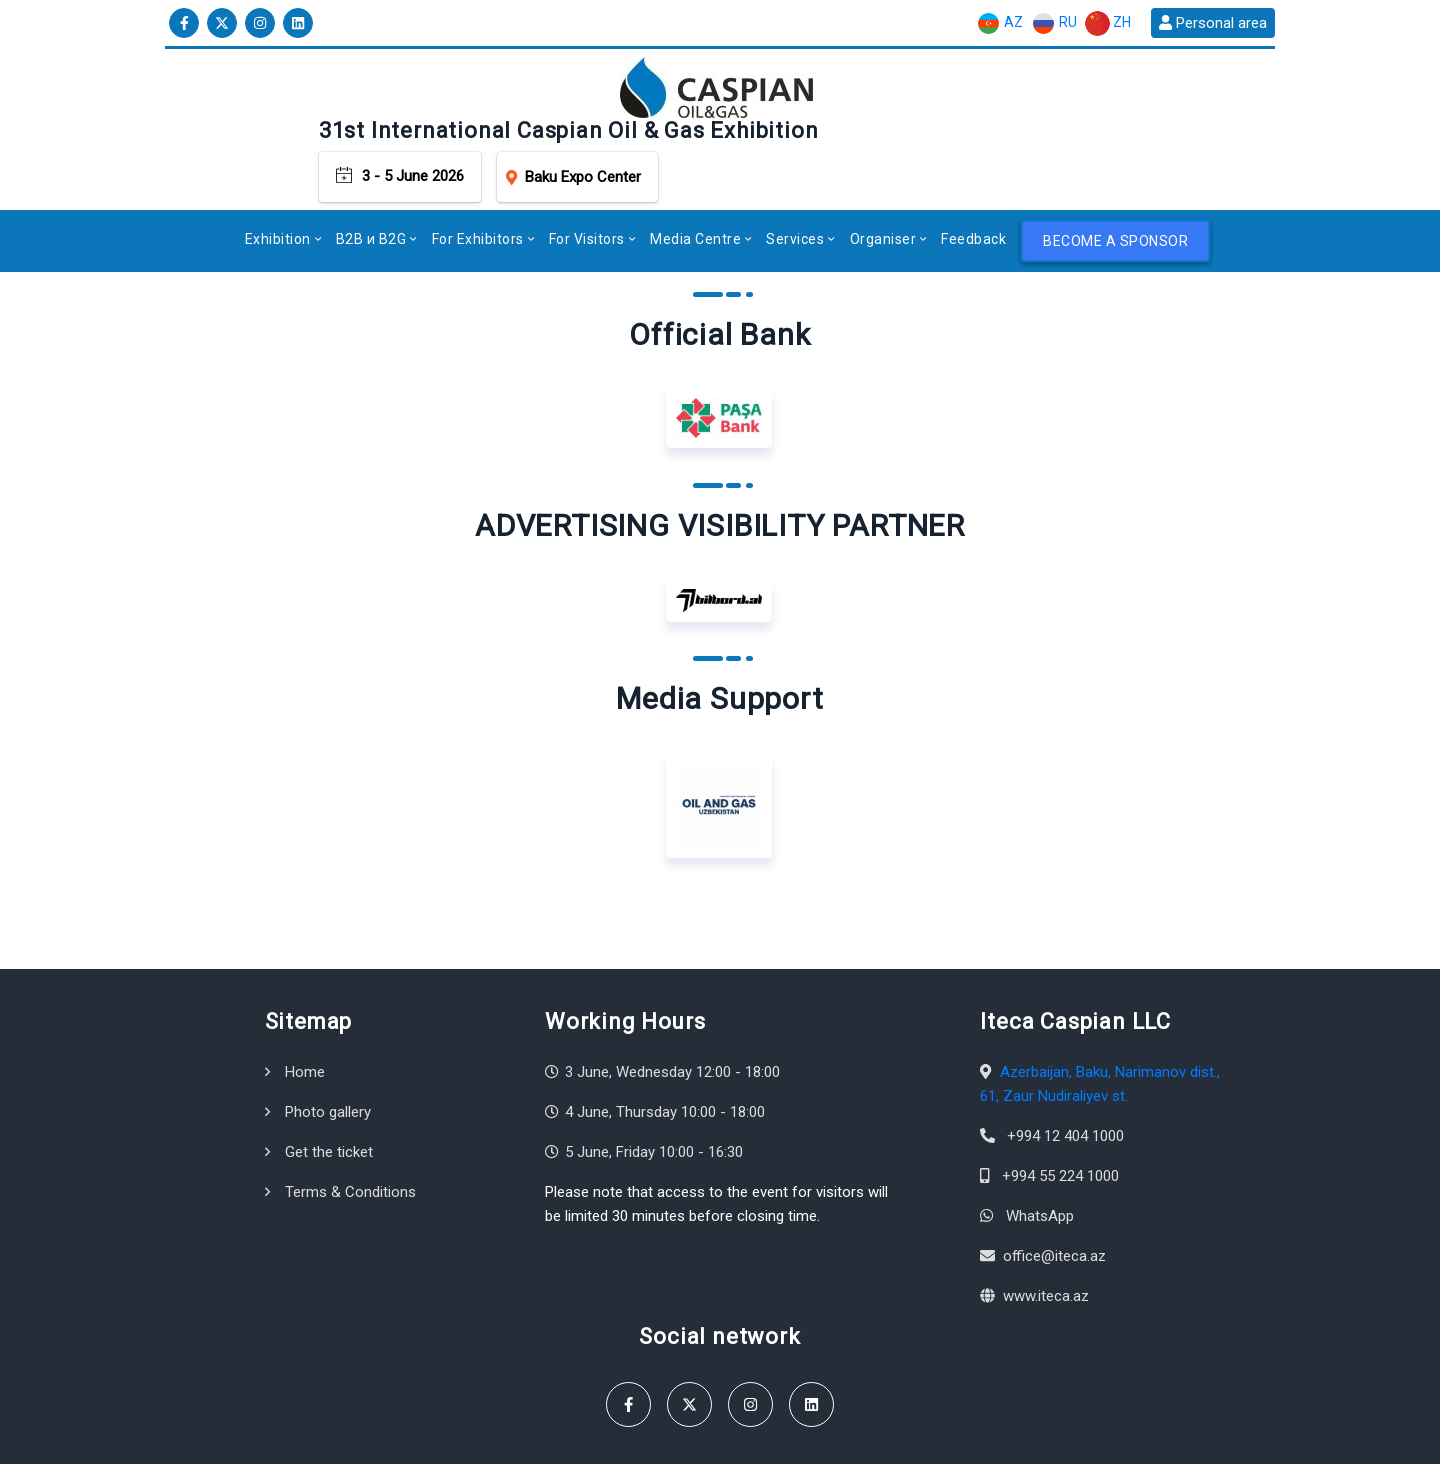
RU (1054, 23)
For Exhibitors (478, 178)
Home (305, 1011)
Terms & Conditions (350, 1131)
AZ (999, 23)
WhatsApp (1040, 1155)
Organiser (883, 178)
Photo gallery (328, 1051)
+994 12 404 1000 (1065, 1075)
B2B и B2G (371, 178)
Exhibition (278, 178)
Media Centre (695, 178)
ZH (1108, 23)
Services (795, 178)
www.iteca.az (1046, 1235)
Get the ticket (329, 1091)
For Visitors (587, 178)
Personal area (1213, 23)
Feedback (973, 178)
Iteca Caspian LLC (304, 1438)
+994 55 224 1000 (1060, 1115)
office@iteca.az (1054, 1195)
